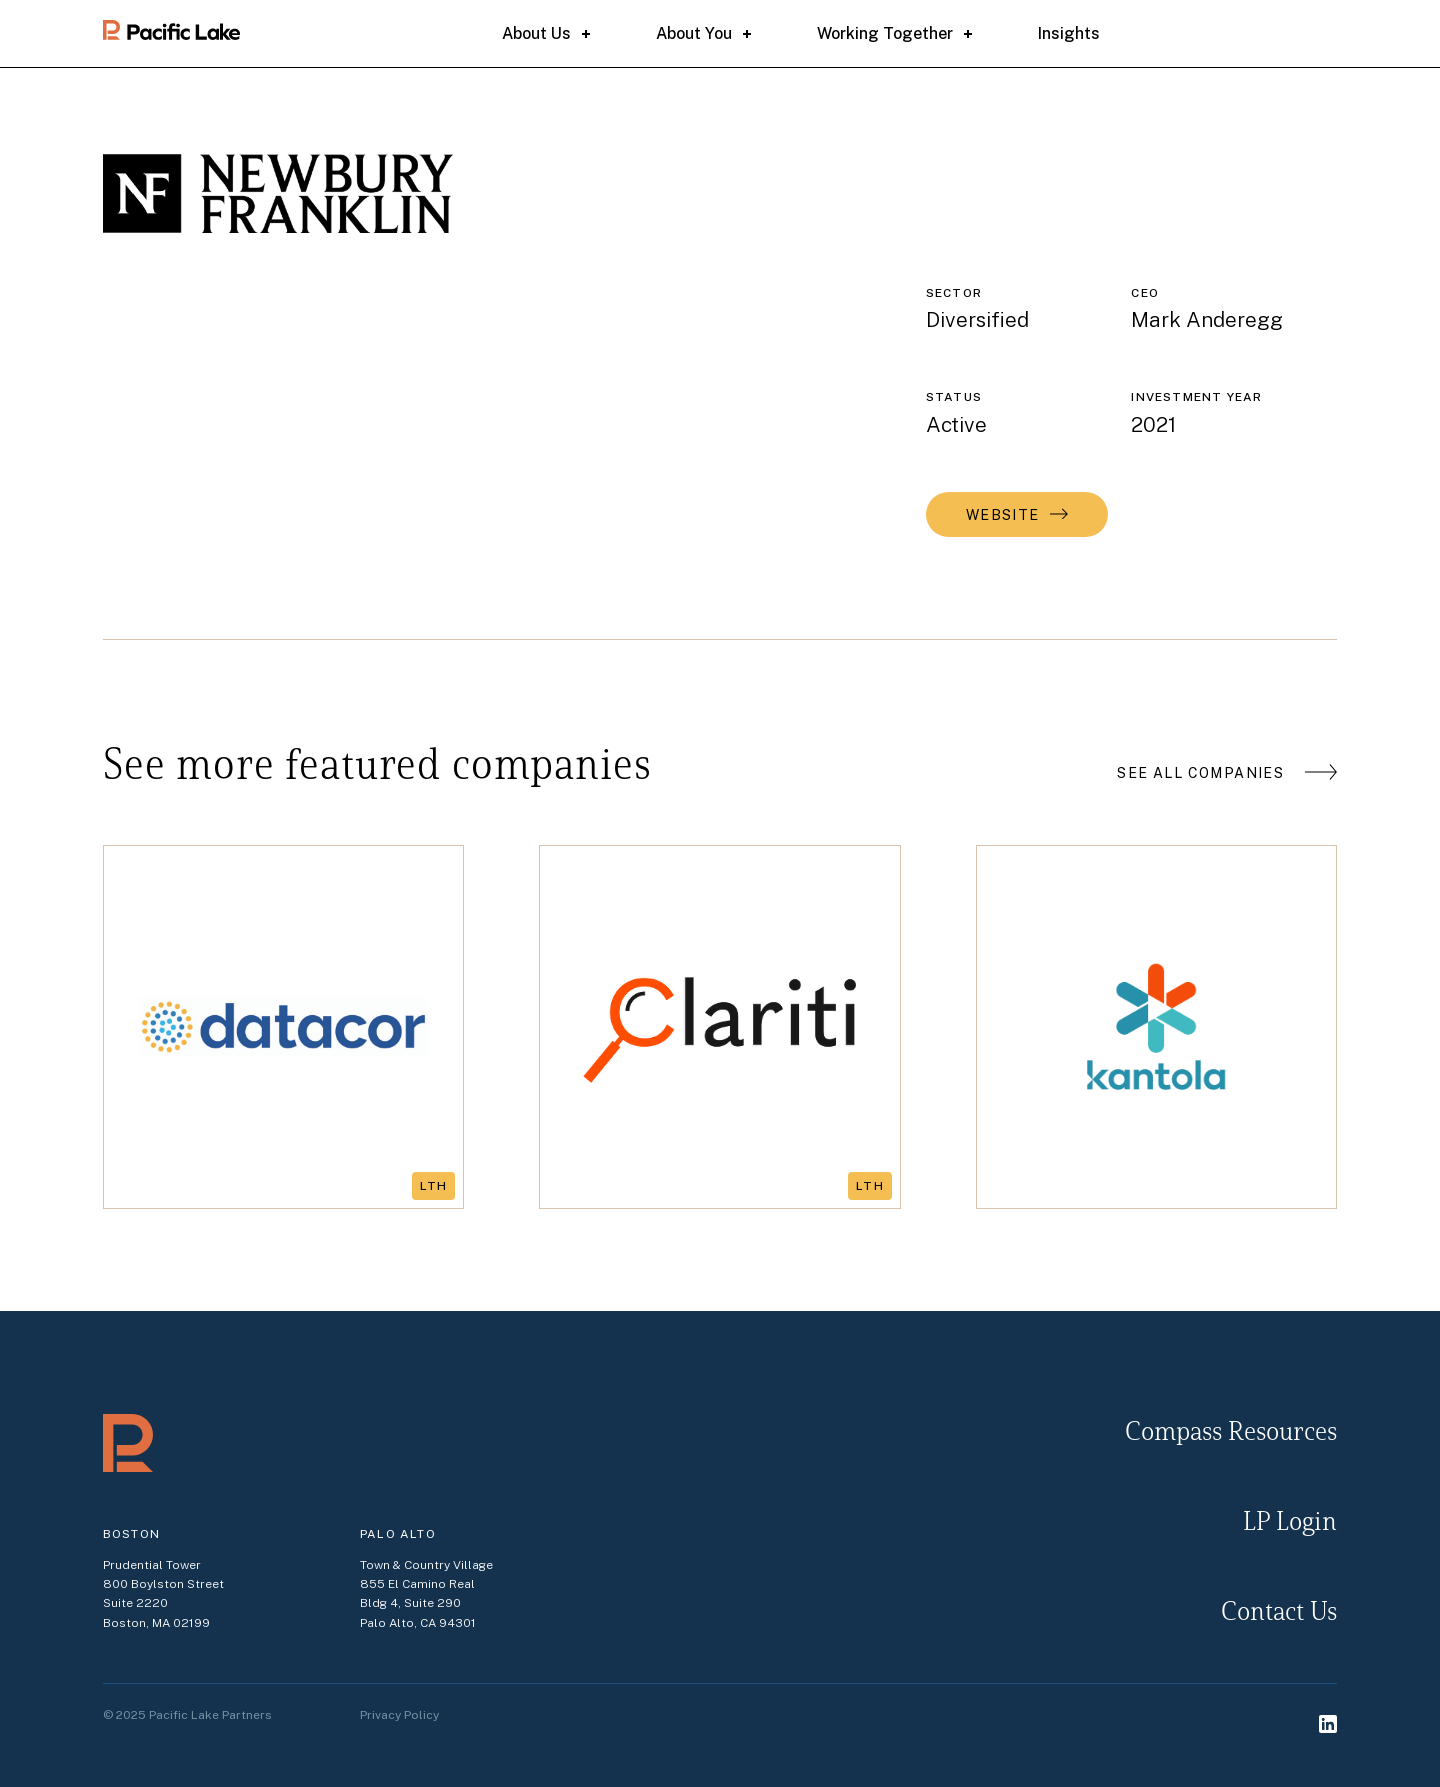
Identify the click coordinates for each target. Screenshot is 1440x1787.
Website (1003, 515)
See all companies (1200, 773)
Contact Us (1279, 1613)
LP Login (1290, 1523)
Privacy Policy (399, 1715)
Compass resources (1231, 1433)
